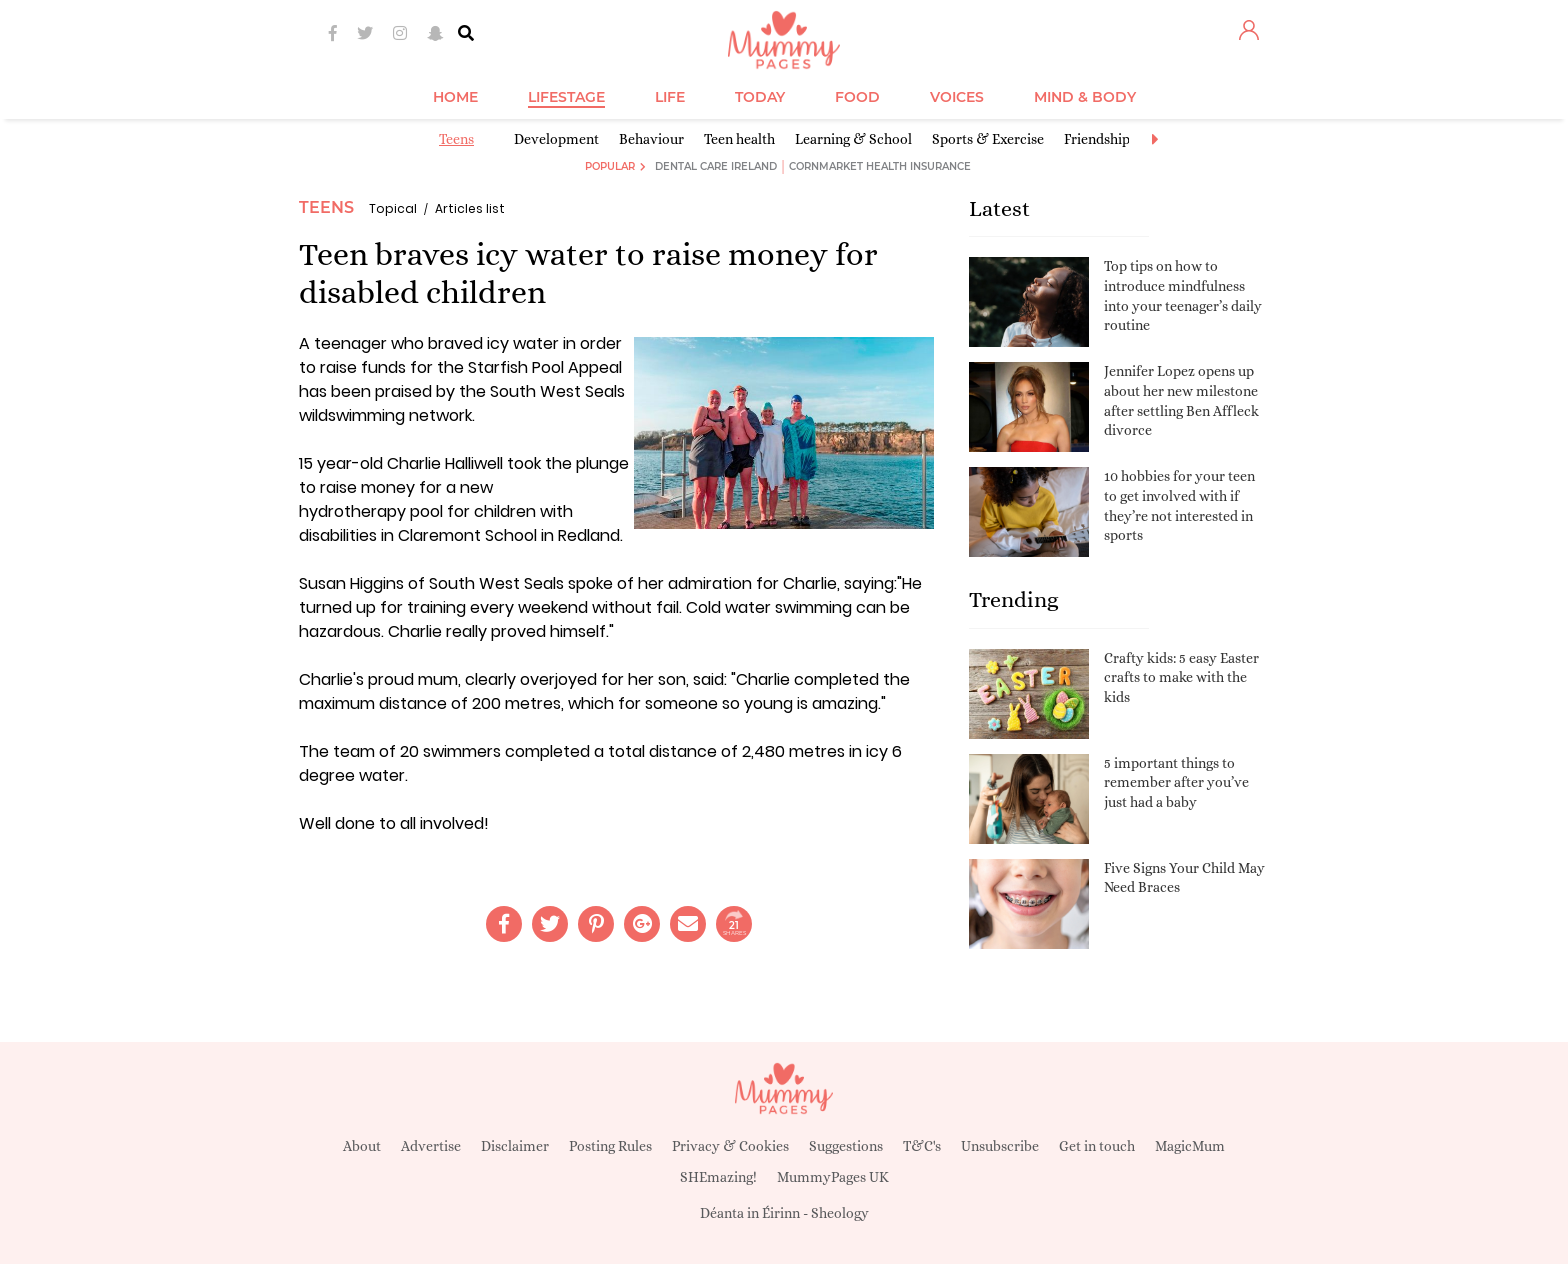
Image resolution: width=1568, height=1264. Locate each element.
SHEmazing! (718, 1177)
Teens (456, 139)
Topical (393, 208)
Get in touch (1097, 1146)
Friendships (1100, 139)
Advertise (431, 1146)
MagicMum (1190, 1146)
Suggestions (846, 1146)
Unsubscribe (1000, 1146)
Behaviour (651, 139)
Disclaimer (515, 1146)
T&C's (922, 1146)
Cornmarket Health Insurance (880, 166)
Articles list (470, 208)
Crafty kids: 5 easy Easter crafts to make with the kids (1181, 677)
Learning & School (853, 139)
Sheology (840, 1213)
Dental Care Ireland (716, 166)
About (362, 1146)
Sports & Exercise (988, 139)
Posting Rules (610, 1146)
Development (556, 139)
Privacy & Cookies (730, 1146)
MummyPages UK (833, 1177)
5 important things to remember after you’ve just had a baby (1176, 782)
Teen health (739, 139)
